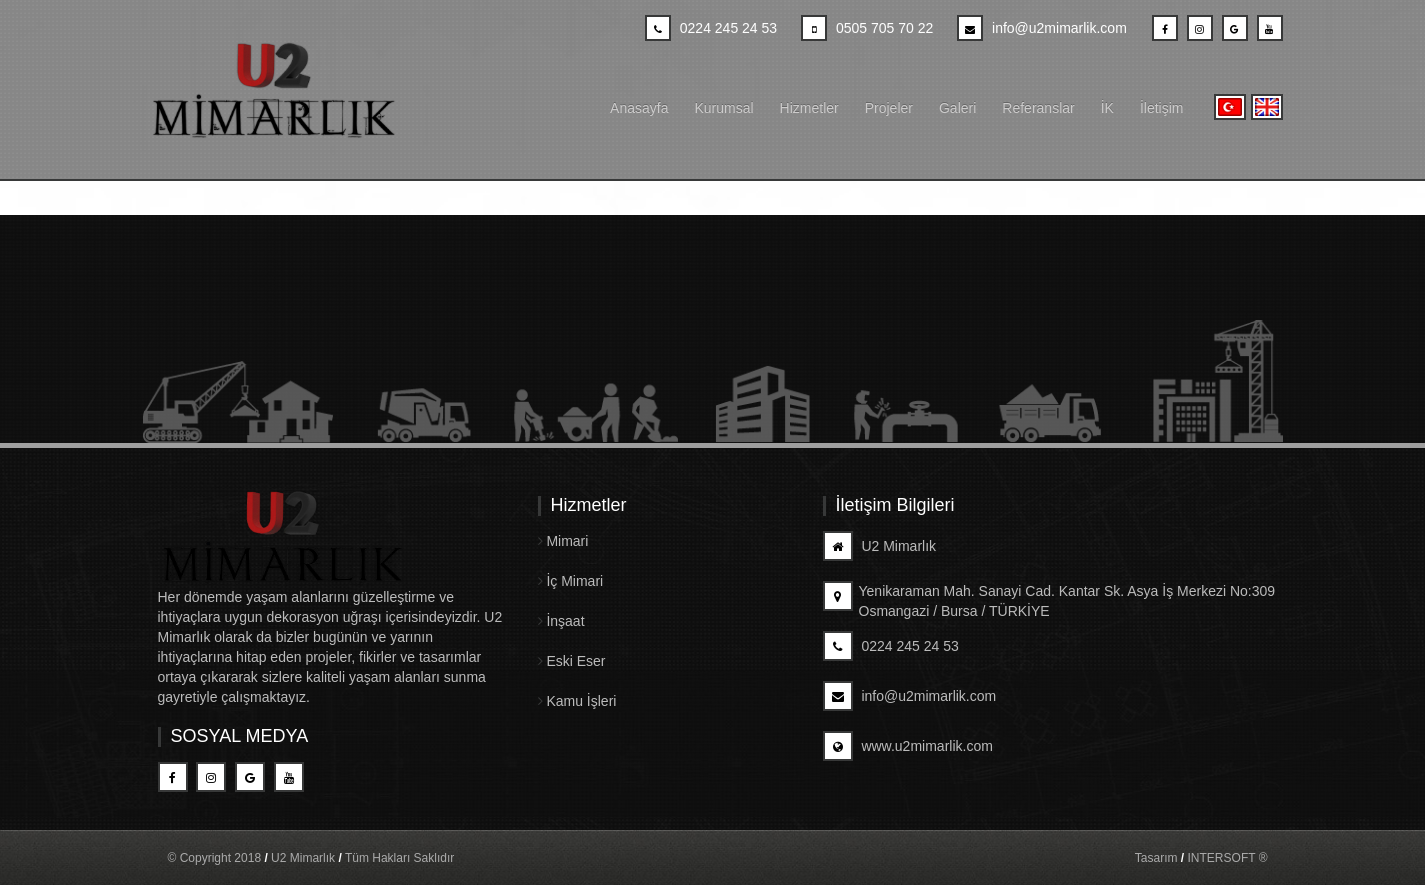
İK (1107, 108)
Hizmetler (809, 108)
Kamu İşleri (577, 701)
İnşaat (561, 621)
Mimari (563, 541)
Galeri (957, 108)
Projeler (889, 108)
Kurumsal (723, 108)
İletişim (1162, 108)
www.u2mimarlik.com (908, 746)
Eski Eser (572, 661)
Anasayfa (639, 108)
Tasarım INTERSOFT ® (1201, 858)
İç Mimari (571, 581)
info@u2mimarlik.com (910, 696)
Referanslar (1038, 108)
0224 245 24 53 (891, 646)
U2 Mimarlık (880, 546)
